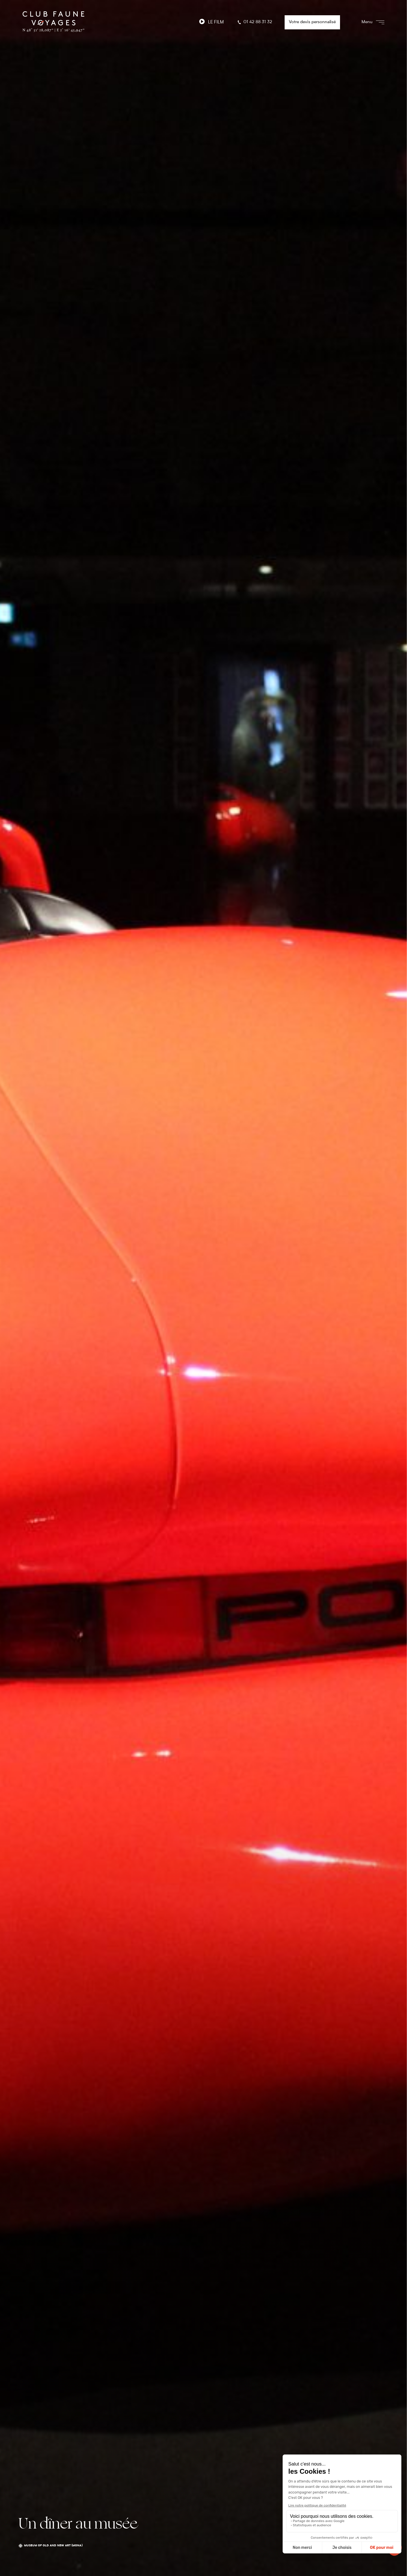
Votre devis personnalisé (312, 22)
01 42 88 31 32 (254, 22)
